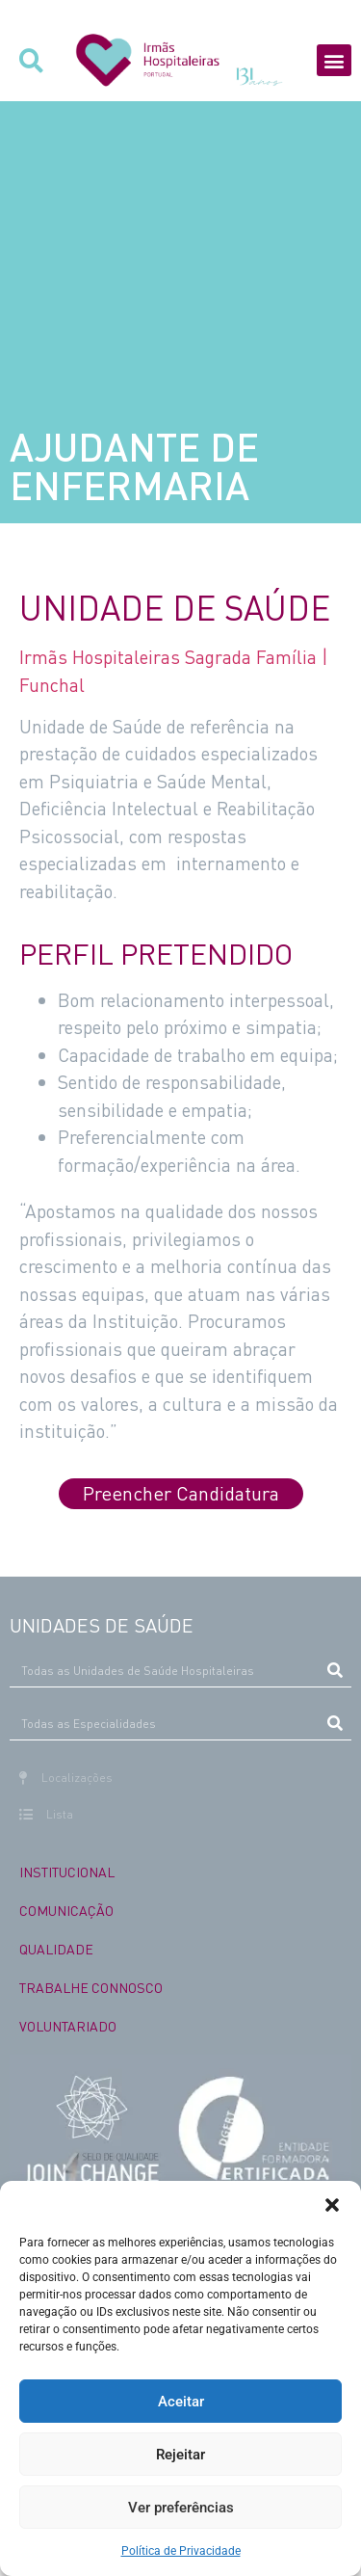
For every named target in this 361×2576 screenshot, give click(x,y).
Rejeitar (180, 2454)
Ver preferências (181, 2507)
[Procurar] (334, 1670)
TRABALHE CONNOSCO (91, 1987)
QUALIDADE (56, 1948)
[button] (332, 2205)
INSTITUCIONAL (67, 1871)
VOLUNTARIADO (67, 2025)
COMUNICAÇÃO (66, 1910)
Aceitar (181, 2401)
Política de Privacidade (181, 2551)
